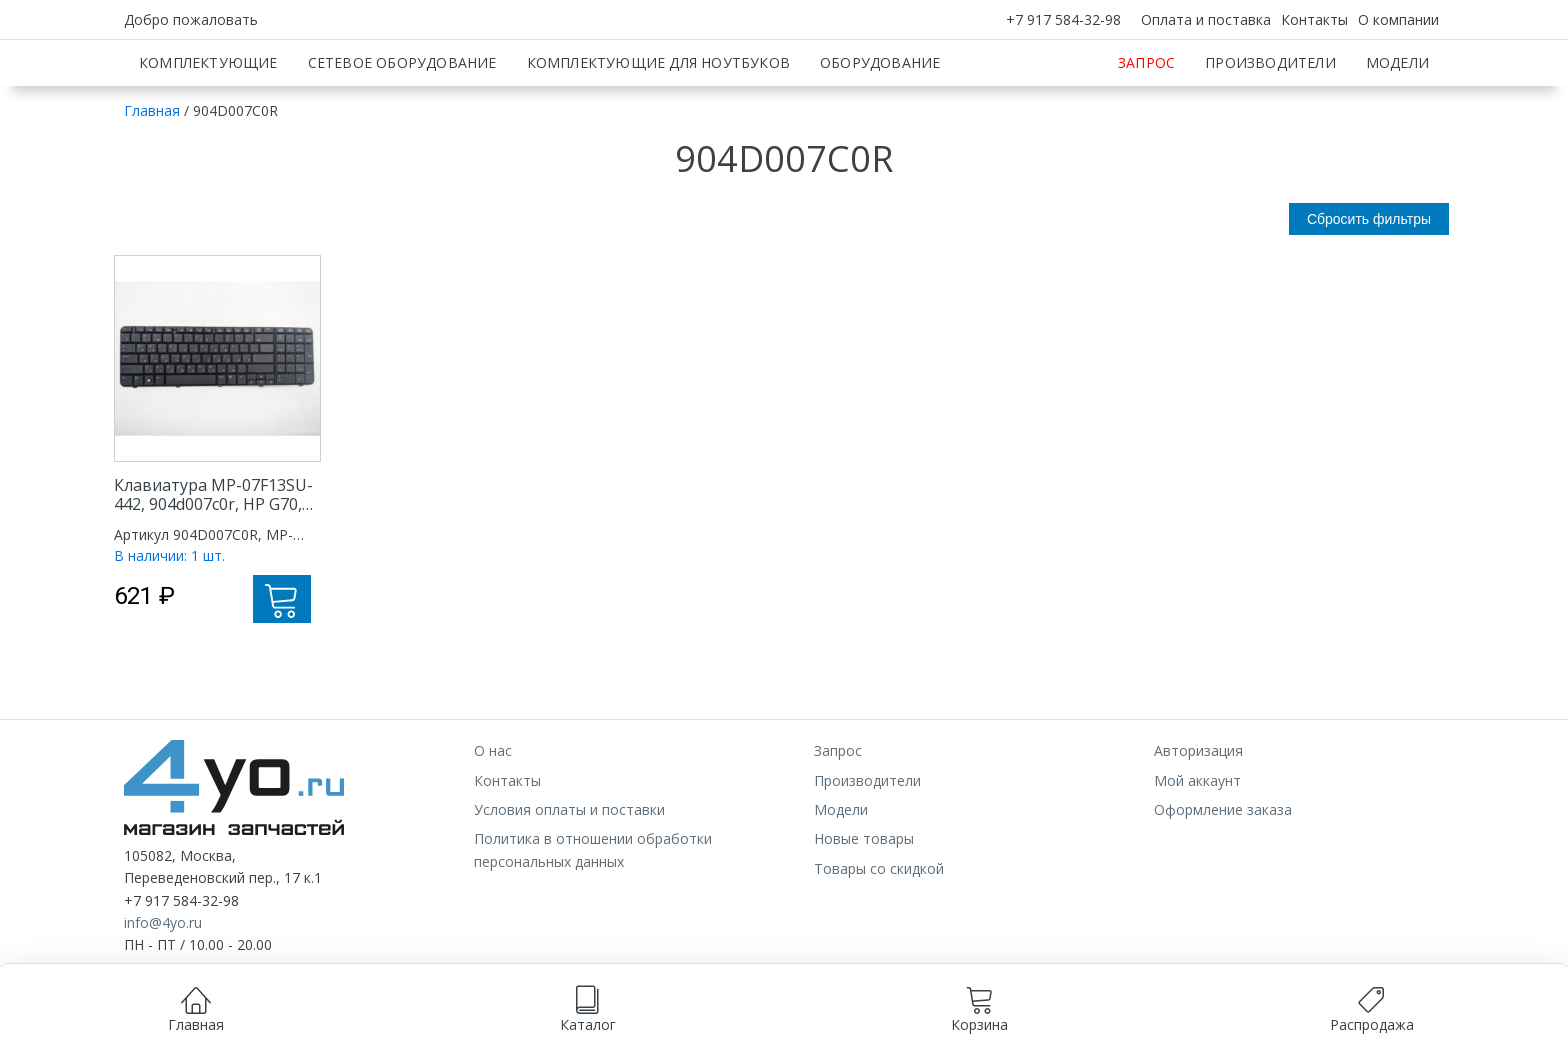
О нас (493, 820)
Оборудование (880, 132)
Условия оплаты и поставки (569, 879)
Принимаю (867, 1023)
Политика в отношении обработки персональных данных (593, 919)
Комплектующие (208, 132)
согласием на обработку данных (689, 1003)
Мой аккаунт (1197, 850)
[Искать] (1072, 75)
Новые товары (864, 908)
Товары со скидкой (879, 938)
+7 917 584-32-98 (1063, 19)
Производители (1270, 132)
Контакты (1314, 19)
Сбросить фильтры (1369, 289)
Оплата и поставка (1206, 19)
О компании (1398, 19)
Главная (152, 180)
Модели (1397, 132)
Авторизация (1198, 820)
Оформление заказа (1223, 879)
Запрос (1146, 132)
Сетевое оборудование (402, 132)
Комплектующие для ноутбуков (658, 132)
